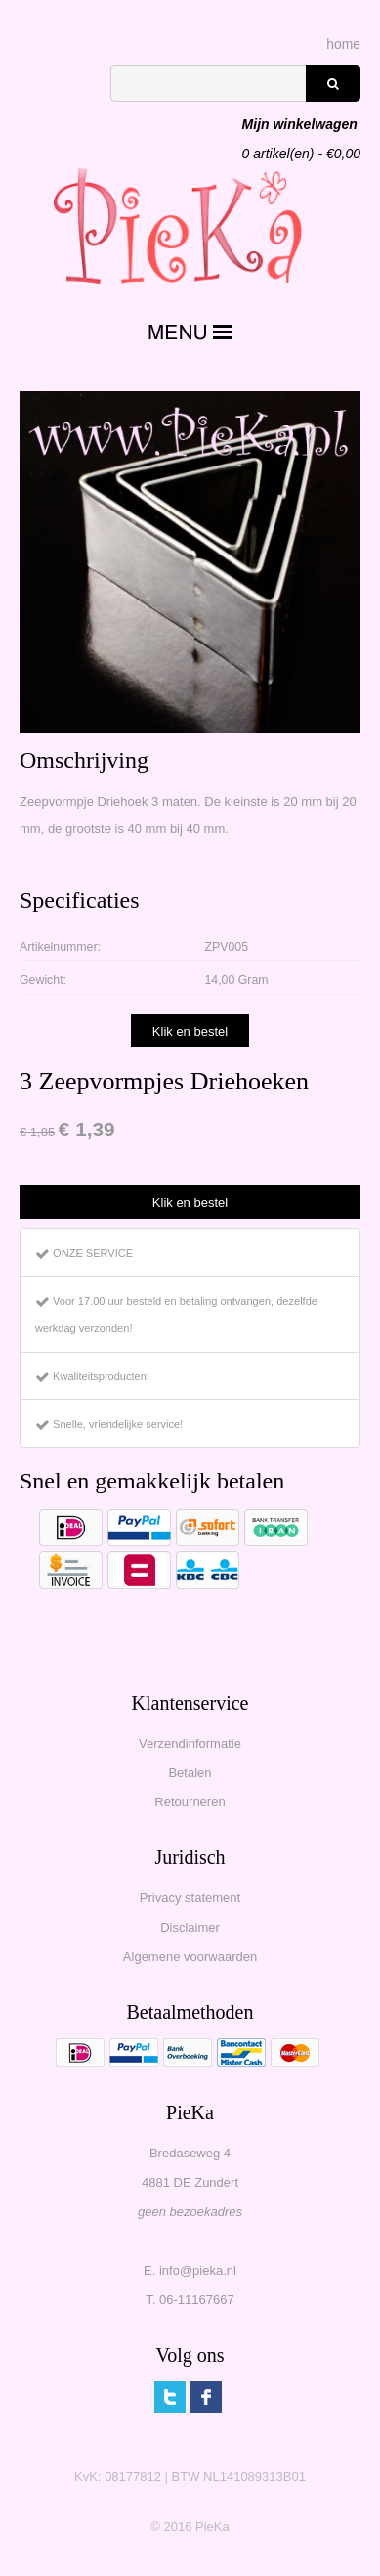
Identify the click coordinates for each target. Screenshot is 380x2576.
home (343, 44)
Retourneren (189, 1802)
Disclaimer (190, 1927)
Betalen (189, 1772)
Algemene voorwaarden (190, 1956)
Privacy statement (190, 1897)
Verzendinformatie (190, 1743)
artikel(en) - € (301, 126)
